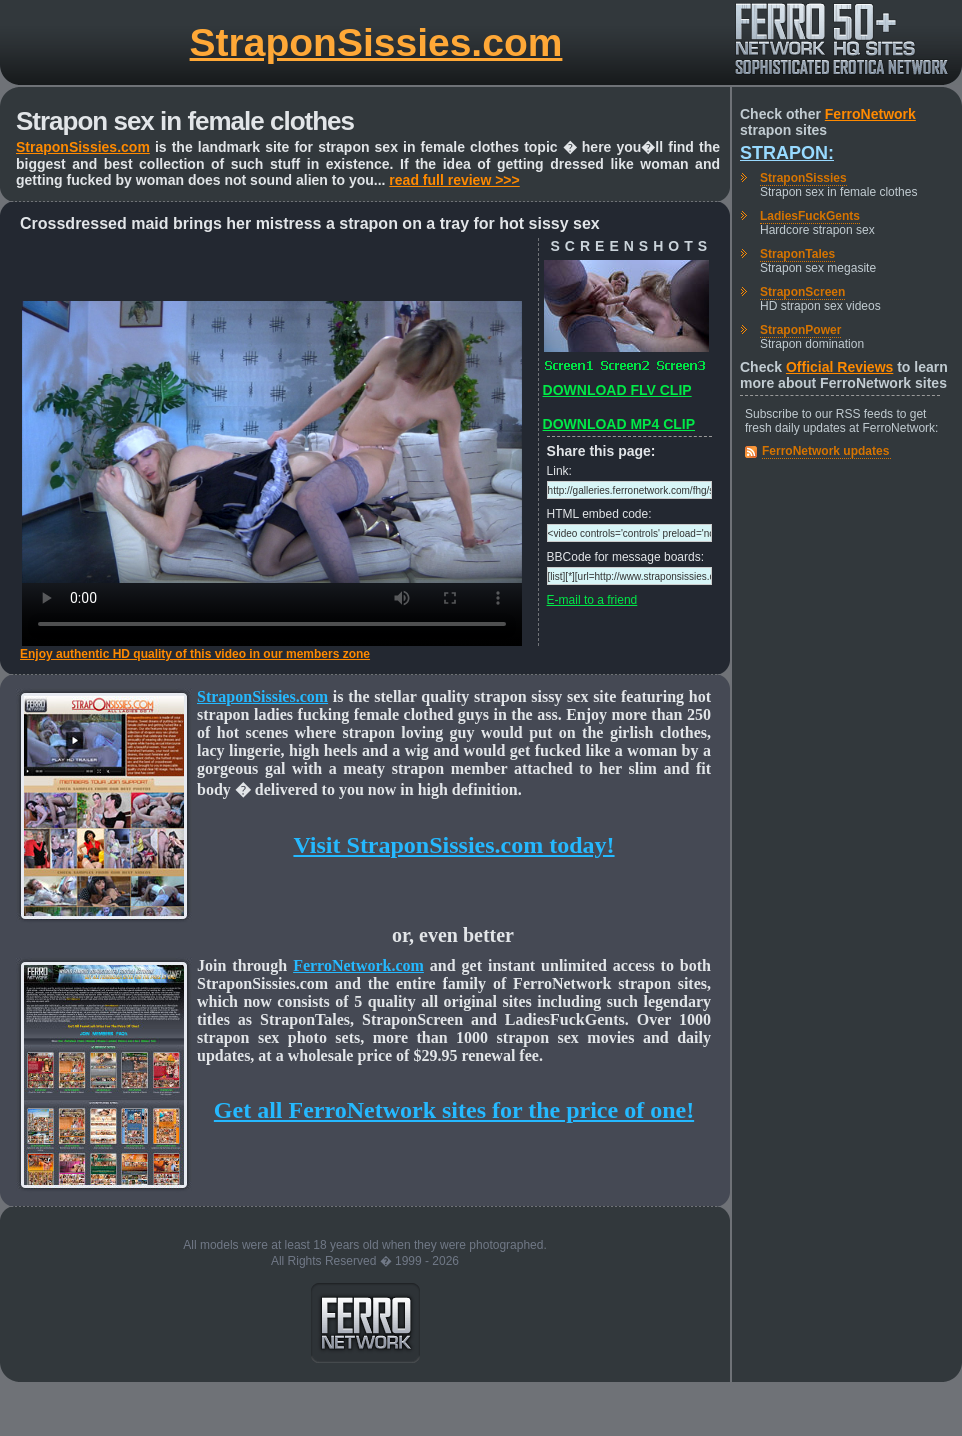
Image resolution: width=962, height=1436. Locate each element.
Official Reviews (839, 367)
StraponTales (797, 254)
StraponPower (800, 330)
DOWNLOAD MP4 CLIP (619, 424)
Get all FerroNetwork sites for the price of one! (454, 1110)
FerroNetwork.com (358, 965)
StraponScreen (802, 292)
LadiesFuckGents (810, 216)
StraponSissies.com (376, 42)
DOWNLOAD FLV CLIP (617, 390)
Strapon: (787, 153)
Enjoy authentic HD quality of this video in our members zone (195, 654)
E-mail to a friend (592, 600)
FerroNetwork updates (825, 451)
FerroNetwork (870, 114)
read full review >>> (454, 180)
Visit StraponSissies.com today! (453, 845)
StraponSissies (803, 178)
